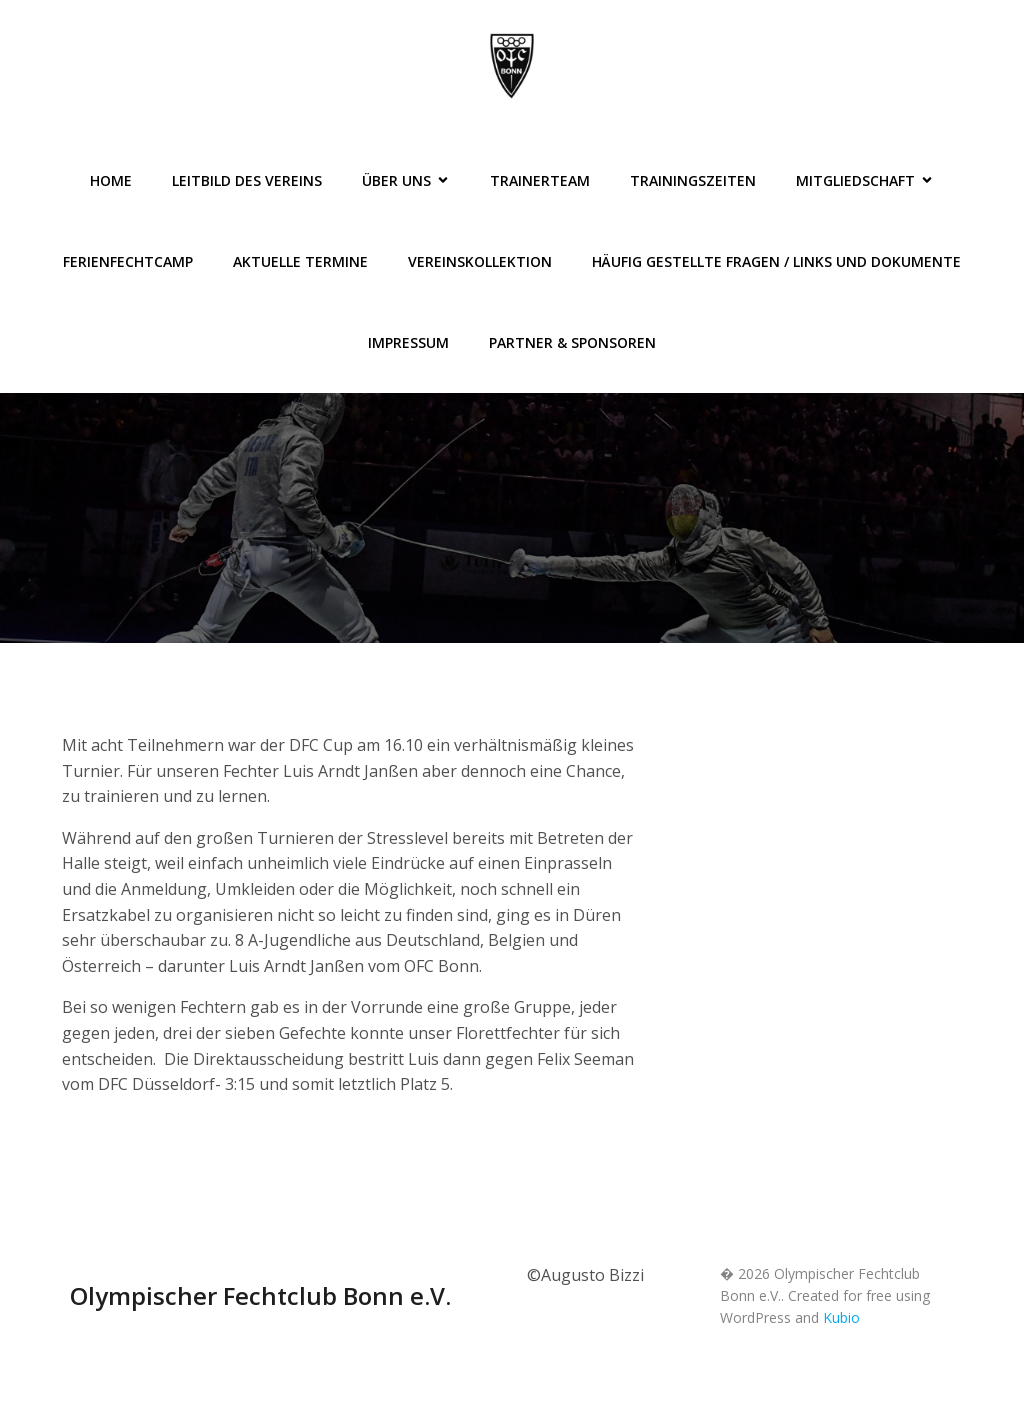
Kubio (841, 1317)
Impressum (408, 342)
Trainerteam (540, 180)
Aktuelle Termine (300, 261)
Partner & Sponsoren (572, 342)
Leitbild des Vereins (247, 180)
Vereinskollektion (480, 261)
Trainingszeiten (693, 180)
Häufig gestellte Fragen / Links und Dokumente (776, 261)
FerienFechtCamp (128, 261)
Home (111, 180)
